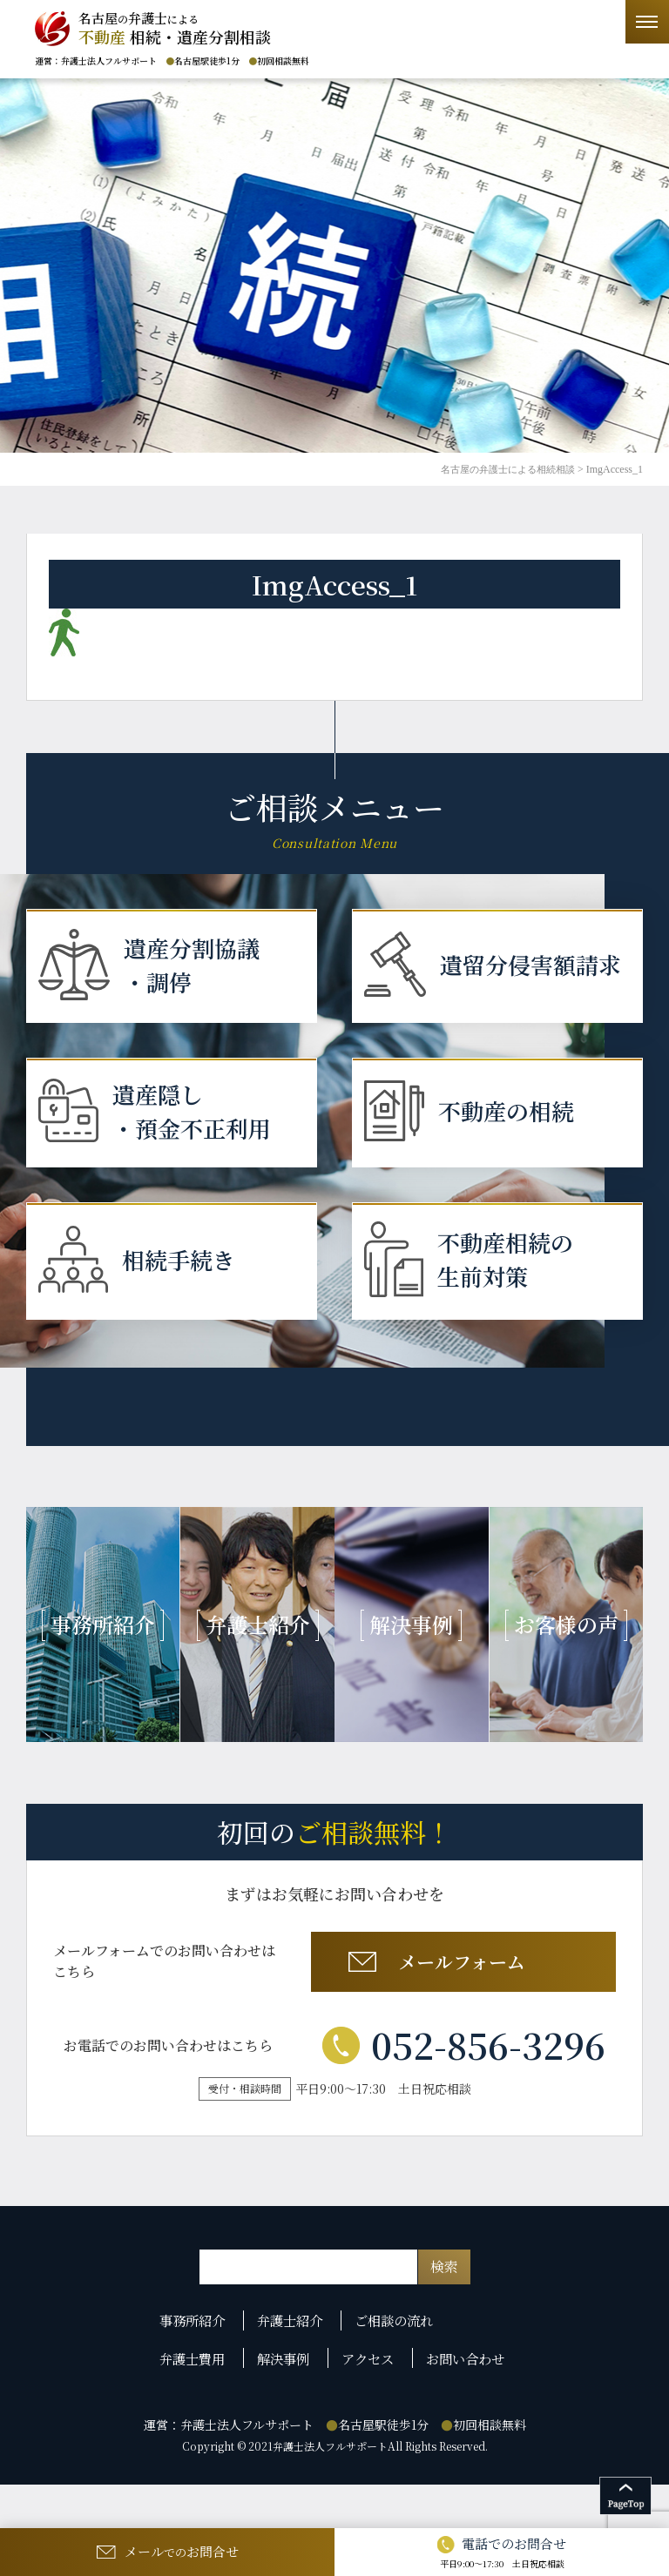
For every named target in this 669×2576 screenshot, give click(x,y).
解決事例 (286, 2404)
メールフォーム (460, 2009)
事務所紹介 (197, 2373)
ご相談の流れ (397, 2373)
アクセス (369, 2404)
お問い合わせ (466, 2404)
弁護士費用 (197, 2404)
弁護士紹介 (293, 2373)
